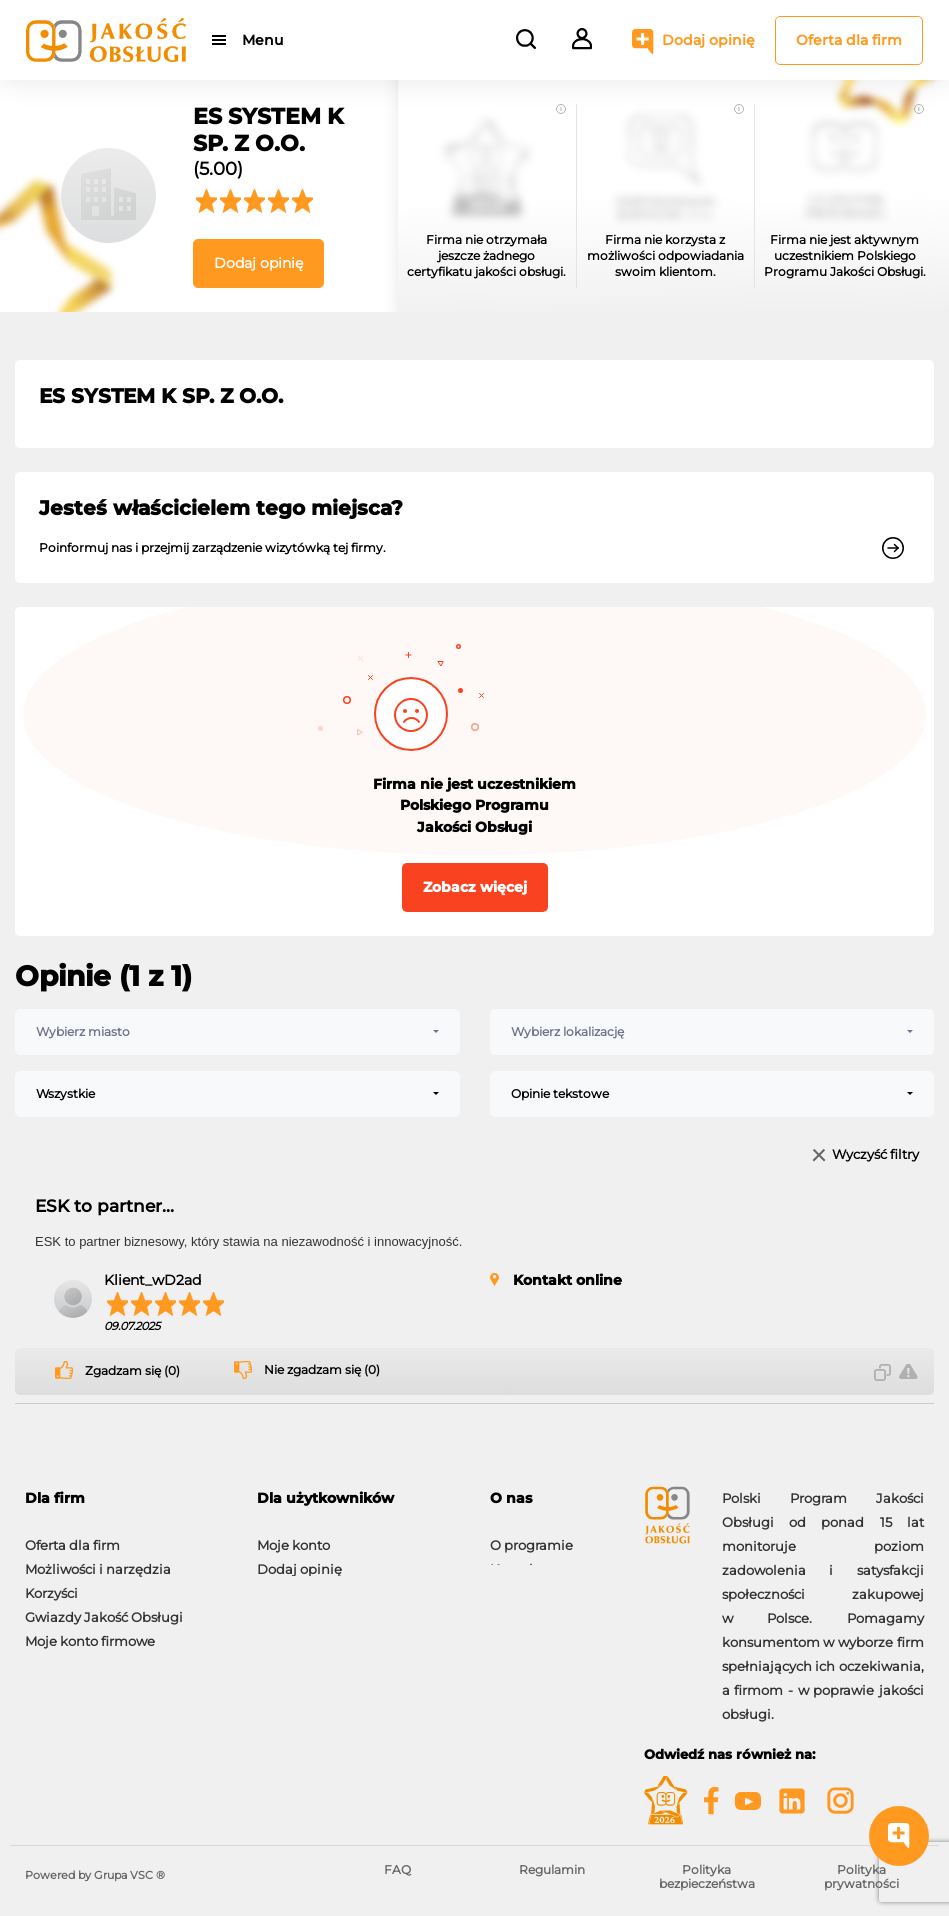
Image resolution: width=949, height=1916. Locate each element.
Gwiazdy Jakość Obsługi (104, 1607)
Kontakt (516, 1559)
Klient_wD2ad (152, 1280)
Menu (262, 40)
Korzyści (51, 1583)
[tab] (126, 1498)
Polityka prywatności (861, 1876)
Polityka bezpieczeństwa (707, 1876)
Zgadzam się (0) (132, 1371)
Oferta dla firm (849, 40)
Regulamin (552, 1869)
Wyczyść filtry (875, 1155)
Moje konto (293, 1535)
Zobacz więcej (475, 887)
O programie (531, 1535)
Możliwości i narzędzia (98, 1559)
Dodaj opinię (708, 40)
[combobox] (237, 1032)
